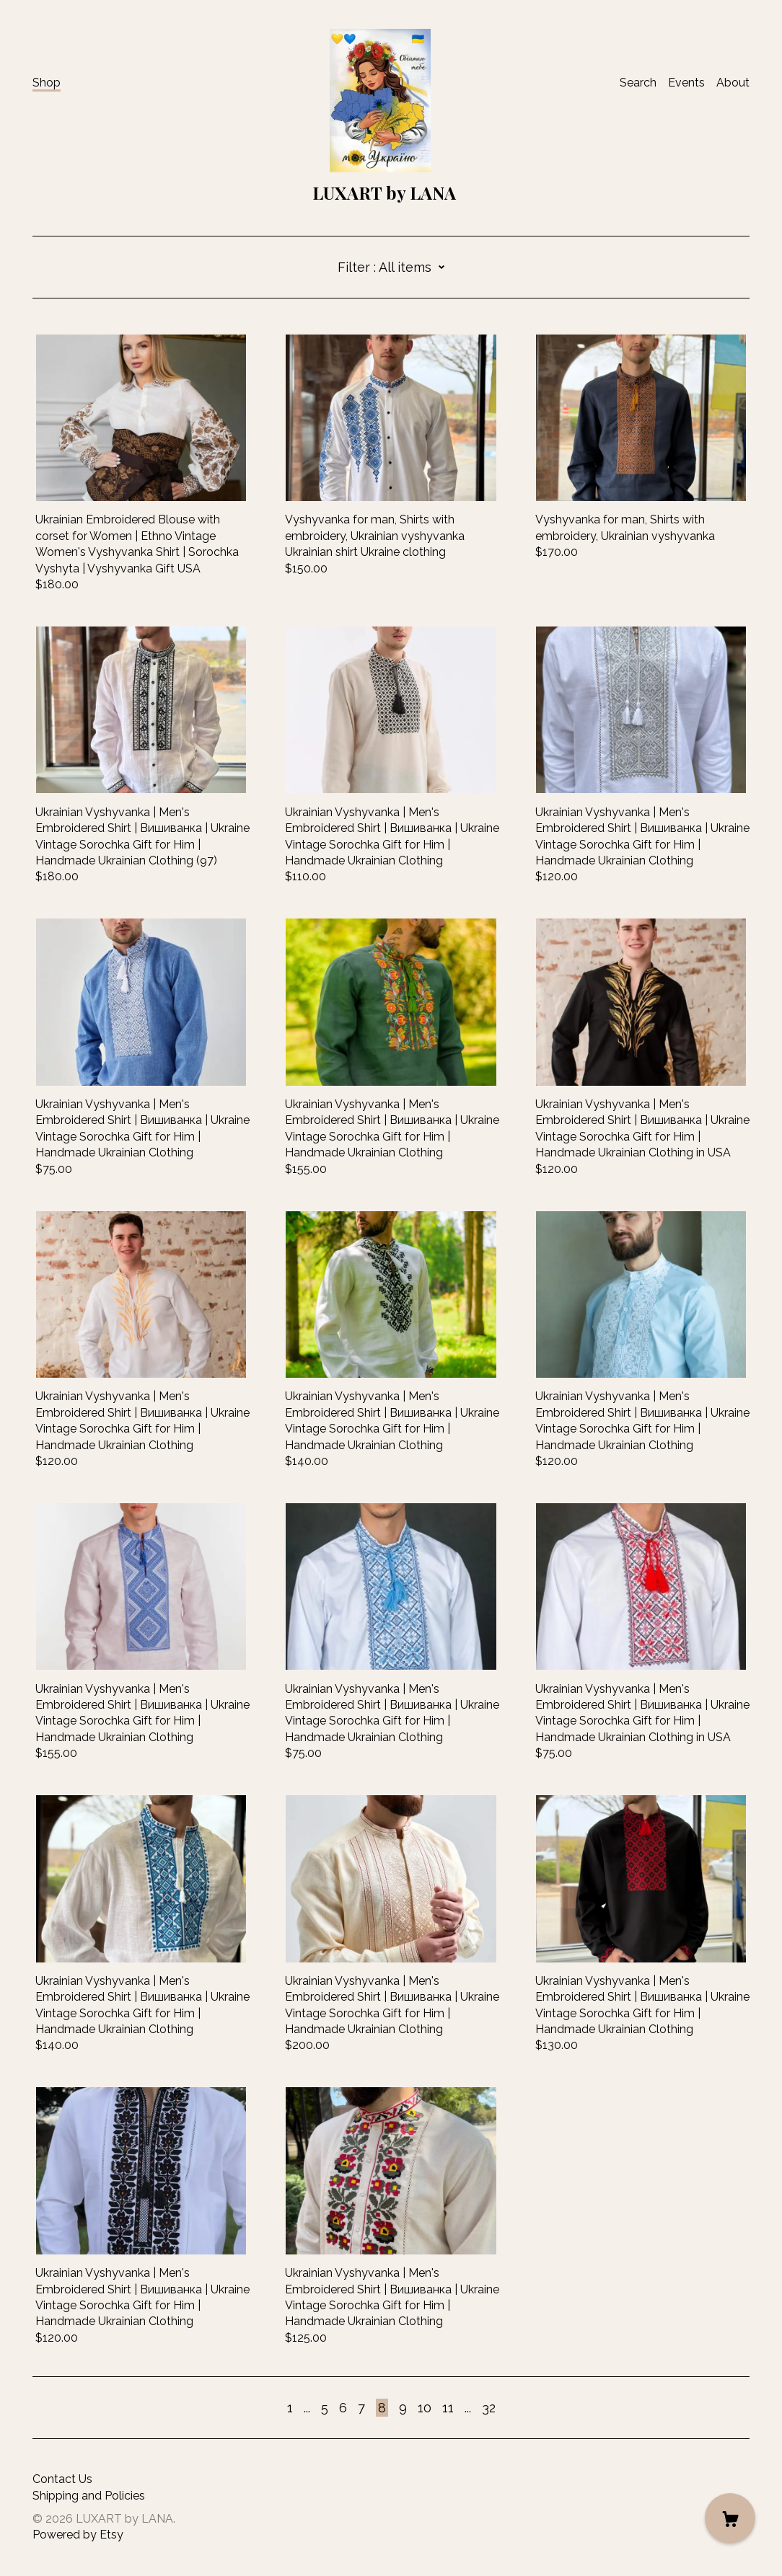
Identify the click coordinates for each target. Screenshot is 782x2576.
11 (448, 2407)
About (733, 82)
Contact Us (62, 2479)
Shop (46, 82)
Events (686, 82)
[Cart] (730, 2518)
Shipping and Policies (88, 2495)
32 (489, 2407)
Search (638, 82)
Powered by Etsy (77, 2534)
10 (424, 2407)
